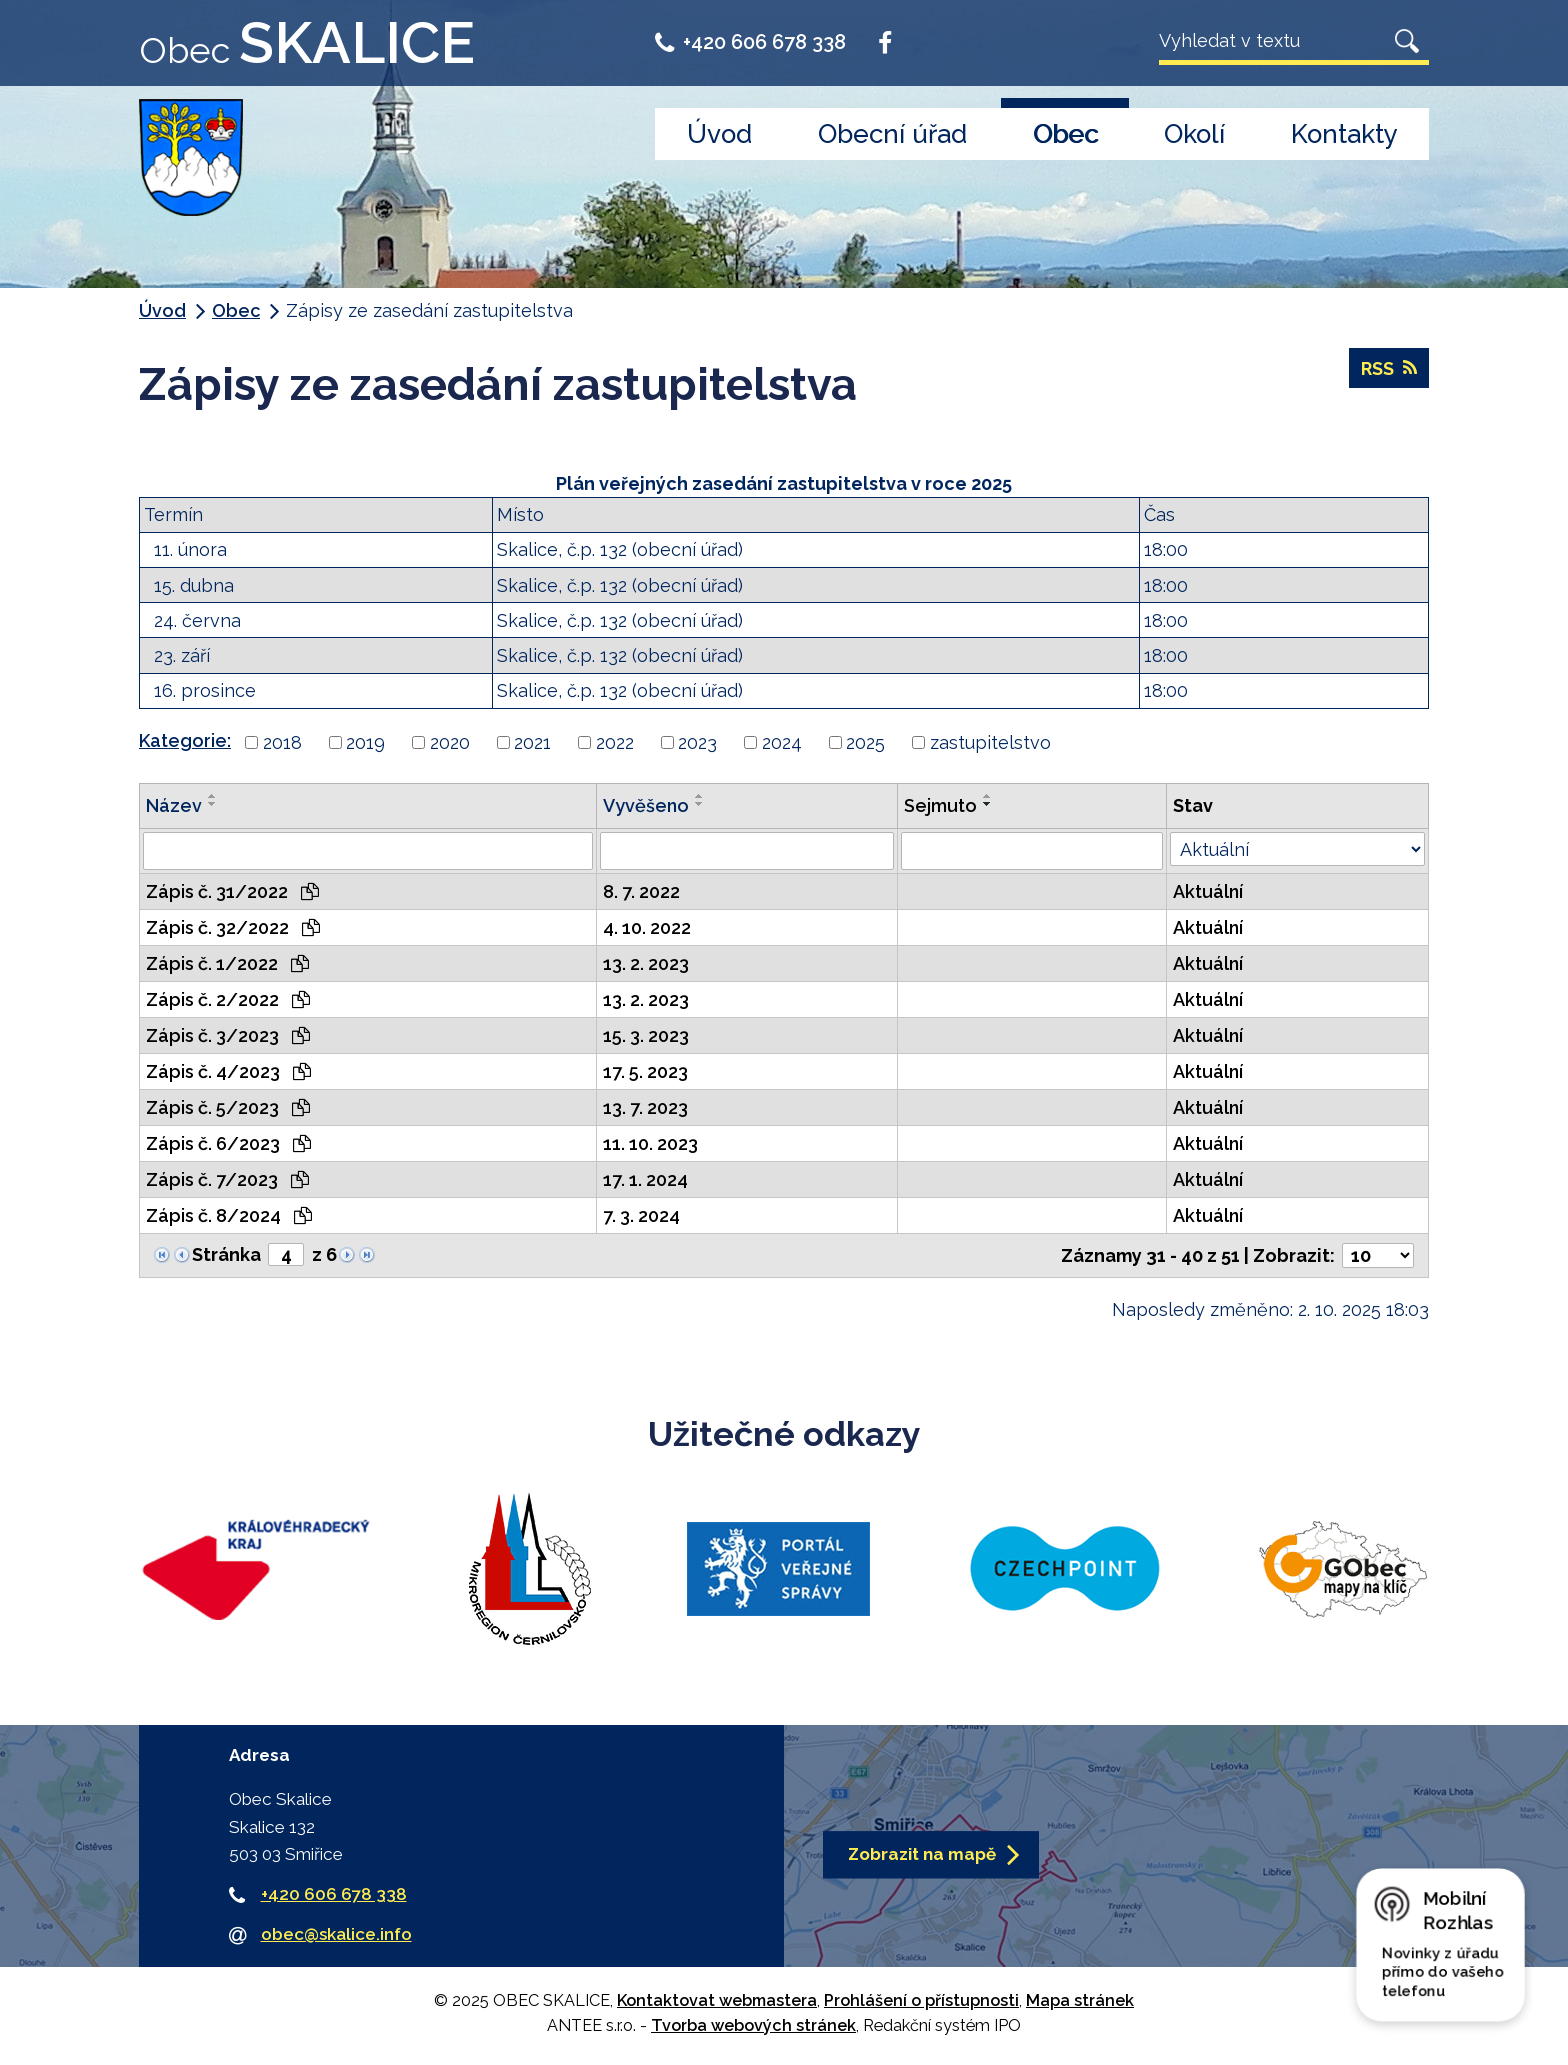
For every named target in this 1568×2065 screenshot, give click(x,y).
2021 (532, 742)
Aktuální (1208, 891)
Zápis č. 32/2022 (233, 927)
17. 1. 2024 (645, 1179)
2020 (450, 742)
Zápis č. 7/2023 (227, 1179)
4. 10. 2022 (647, 927)
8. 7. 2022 (641, 891)
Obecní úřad (892, 134)
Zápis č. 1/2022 (227, 963)
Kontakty (1344, 134)
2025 (865, 742)
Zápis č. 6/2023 (228, 1143)
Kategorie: (185, 740)
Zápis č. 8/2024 (229, 1215)
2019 (365, 742)
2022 (615, 742)
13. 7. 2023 (645, 1107)
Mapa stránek (1080, 2000)
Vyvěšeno (646, 805)
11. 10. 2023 (650, 1143)
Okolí (1194, 134)
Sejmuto (940, 805)
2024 (782, 742)
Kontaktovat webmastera (717, 2000)
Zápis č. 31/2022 (232, 891)
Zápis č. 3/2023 (228, 1035)
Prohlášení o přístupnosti (921, 2000)
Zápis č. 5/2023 (228, 1107)
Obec (1065, 134)
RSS (1389, 368)
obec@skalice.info (336, 1934)
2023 (697, 742)
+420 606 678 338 (750, 42)
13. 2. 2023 (646, 963)
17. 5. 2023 (645, 1071)
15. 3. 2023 (646, 1035)
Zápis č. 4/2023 (228, 1071)
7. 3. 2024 (641, 1215)
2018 (282, 742)
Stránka (226, 1254)
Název (174, 805)
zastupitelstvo (990, 742)
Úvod (719, 134)
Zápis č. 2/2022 (228, 999)
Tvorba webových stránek (753, 2025)
